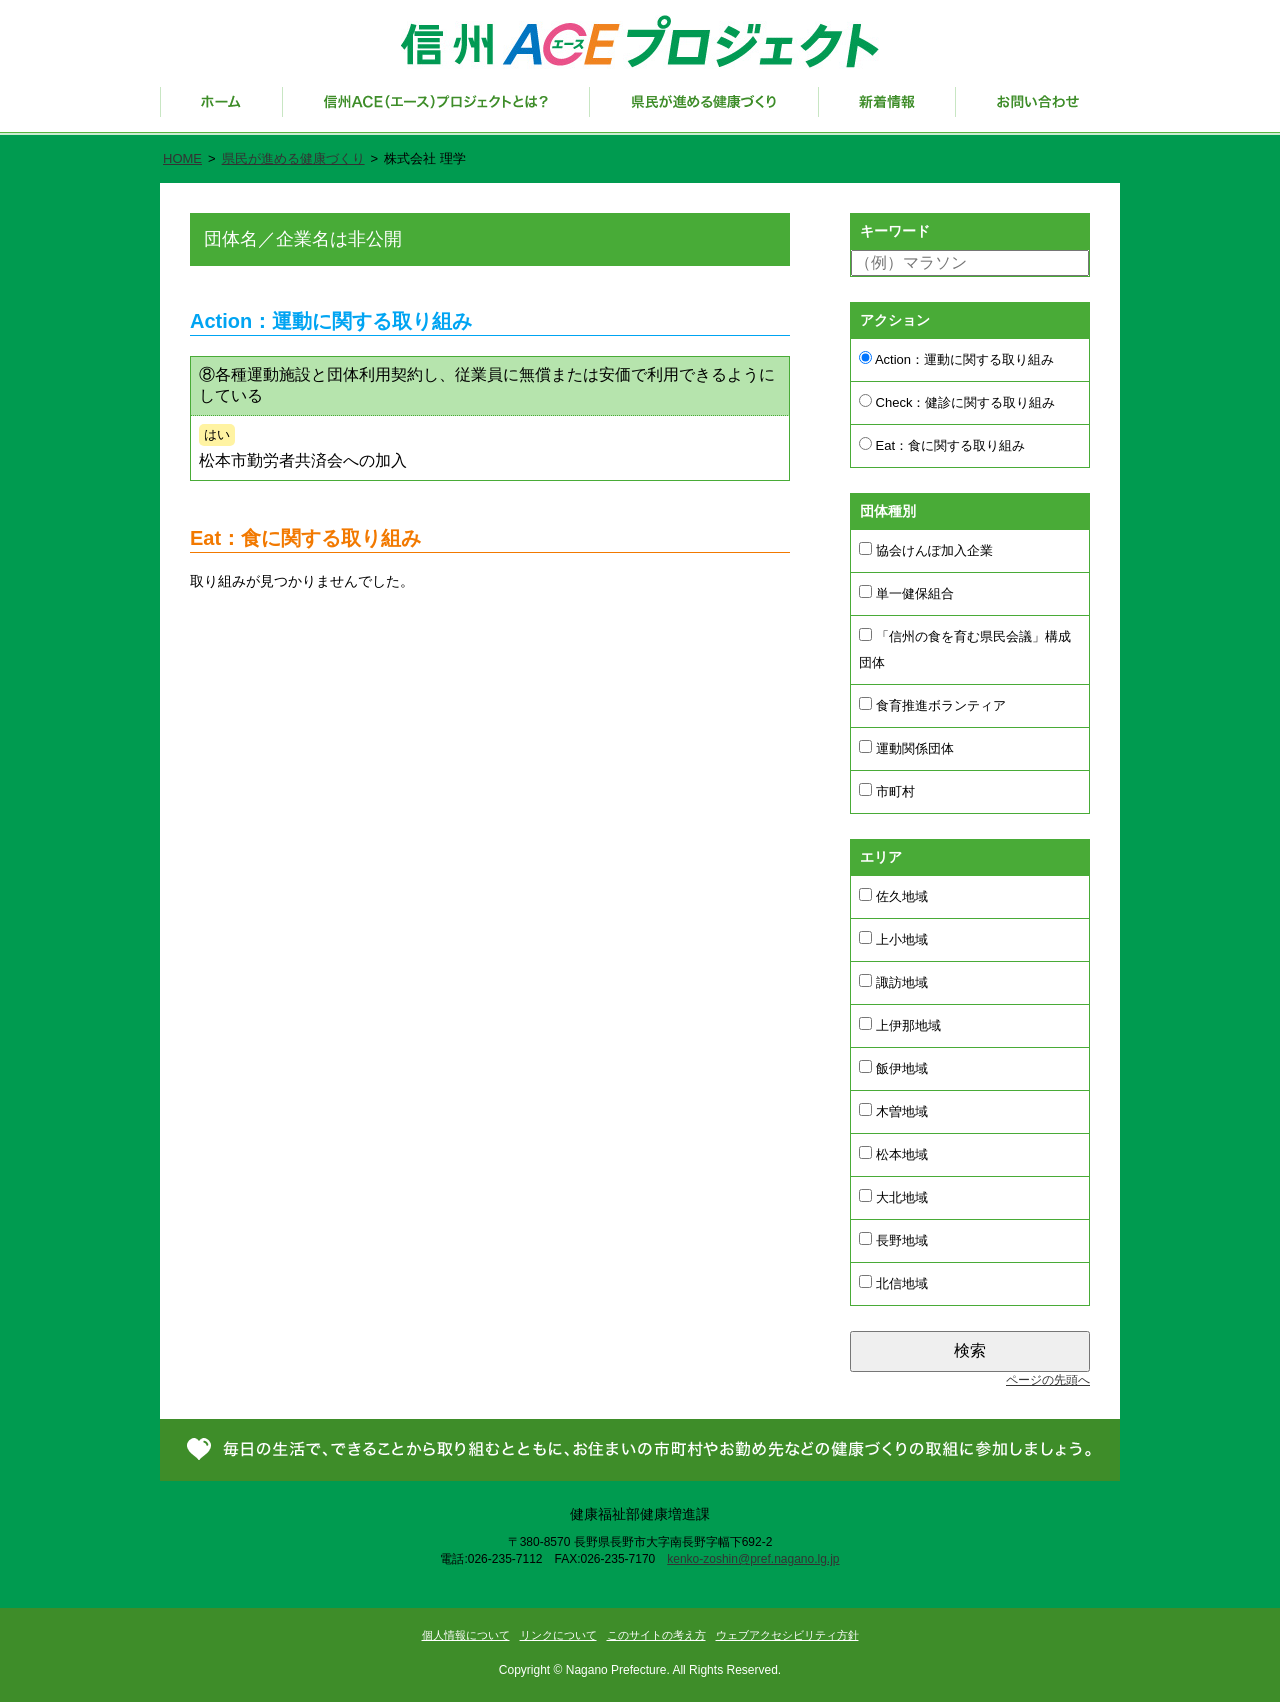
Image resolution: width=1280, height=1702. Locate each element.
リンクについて (558, 1635)
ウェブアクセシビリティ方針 (787, 1635)
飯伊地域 (893, 1068)
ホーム (221, 111)
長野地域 (893, 1240)
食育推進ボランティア (932, 705)
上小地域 (893, 939)
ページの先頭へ (1048, 1380)
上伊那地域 (900, 1025)
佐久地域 (893, 896)
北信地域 (893, 1283)
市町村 (887, 791)
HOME (182, 158)
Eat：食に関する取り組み (942, 445)
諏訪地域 (893, 982)
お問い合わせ (1038, 111)
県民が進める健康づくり (704, 111)
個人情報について (466, 1635)
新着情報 (887, 111)
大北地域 (893, 1197)
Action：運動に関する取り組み (956, 359)
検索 (970, 1350)
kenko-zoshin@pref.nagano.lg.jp (753, 1559)
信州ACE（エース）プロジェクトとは (436, 111)
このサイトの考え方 (656, 1635)
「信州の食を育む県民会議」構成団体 (965, 649)
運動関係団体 (906, 748)
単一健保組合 (906, 593)
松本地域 (893, 1154)
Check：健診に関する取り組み (957, 402)
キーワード (895, 231)
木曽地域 (893, 1111)
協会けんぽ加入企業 (926, 550)
